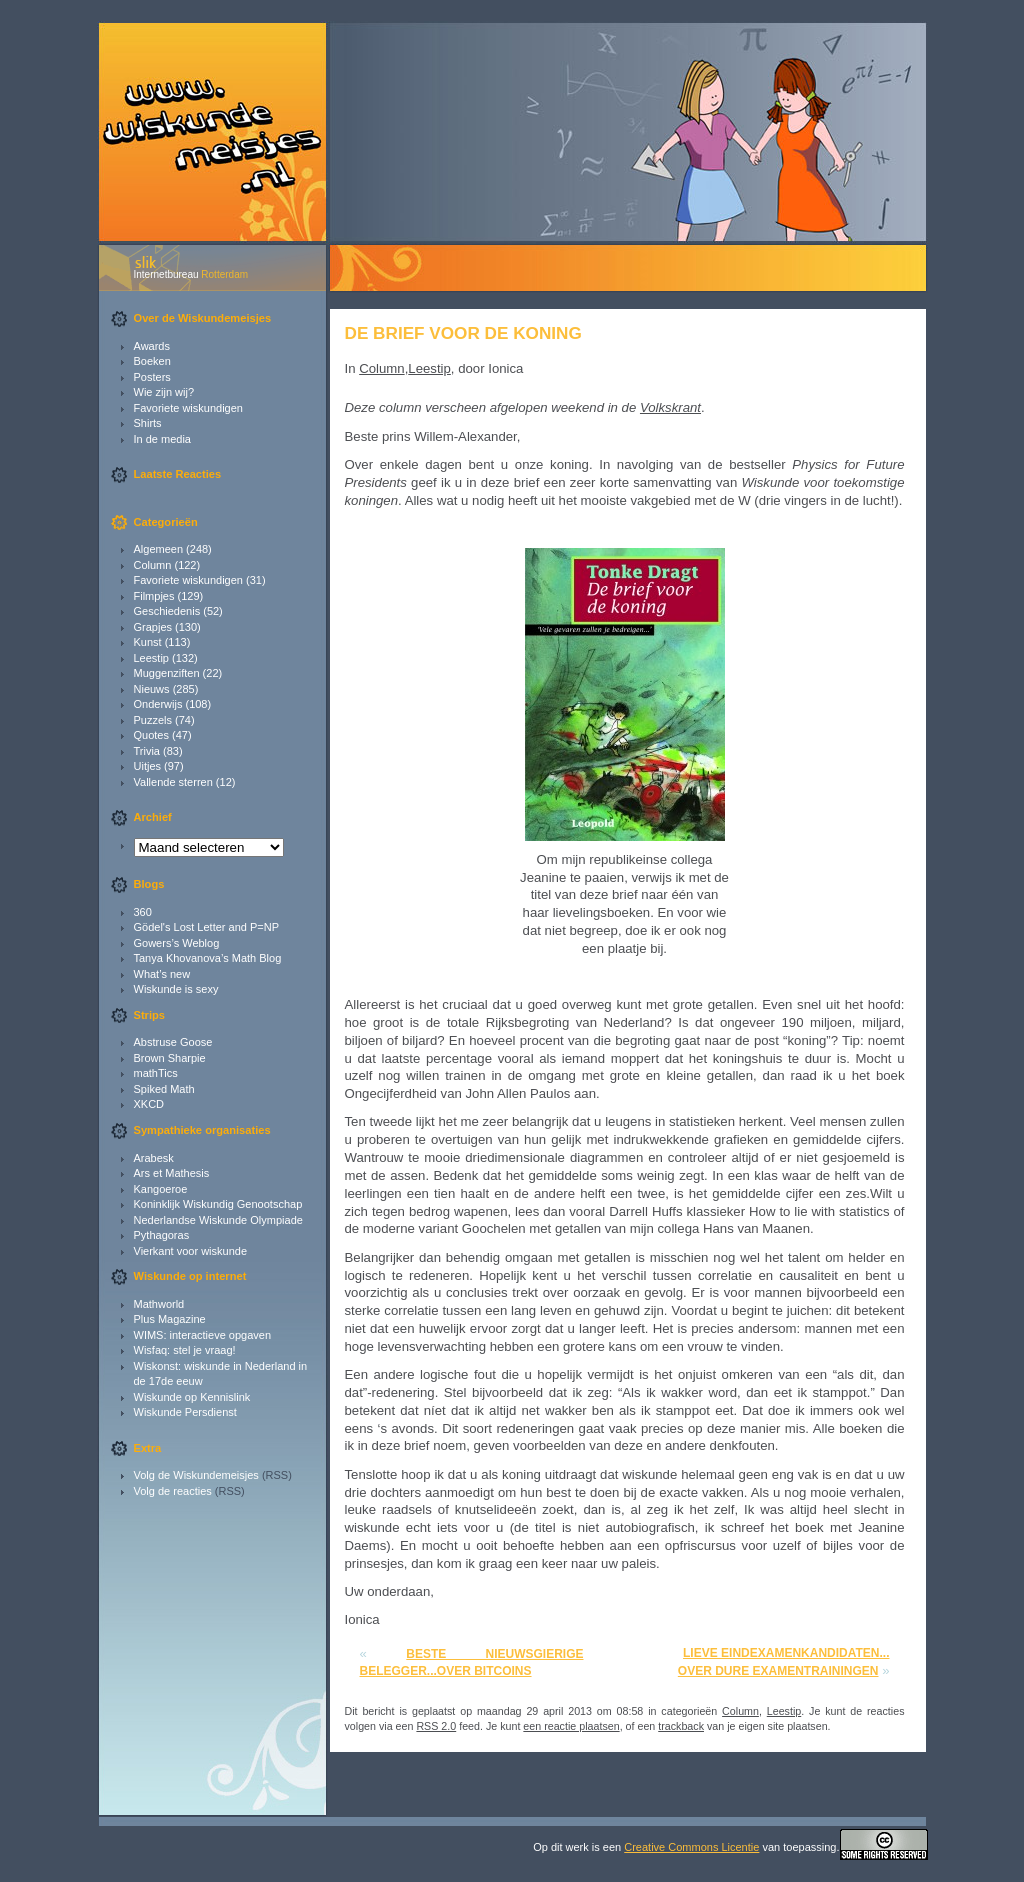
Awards (152, 346)
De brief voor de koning (463, 333)
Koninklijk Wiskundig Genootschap (218, 1204)
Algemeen (159, 549)
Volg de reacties (173, 1491)
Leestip (151, 658)
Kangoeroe (161, 1189)
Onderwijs (158, 704)
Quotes (151, 735)
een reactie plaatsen (571, 1726)
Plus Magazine (170, 1319)
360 (143, 912)
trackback (681, 1726)
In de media (162, 439)
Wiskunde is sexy (176, 989)
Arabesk (154, 1158)
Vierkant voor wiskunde (191, 1251)
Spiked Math (164, 1089)
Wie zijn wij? (164, 392)
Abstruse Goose (173, 1042)
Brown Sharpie (170, 1058)
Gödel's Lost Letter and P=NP (207, 927)
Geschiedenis (167, 611)
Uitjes (148, 766)
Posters (152, 377)
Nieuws (152, 689)
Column (153, 565)
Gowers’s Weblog (177, 943)
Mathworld (159, 1304)
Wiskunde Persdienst (185, 1412)
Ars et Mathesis (172, 1173)
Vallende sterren (173, 782)
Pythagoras (162, 1235)
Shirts (148, 423)
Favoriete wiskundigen (188, 408)
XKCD (149, 1104)
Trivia (147, 751)
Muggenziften (167, 673)
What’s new (162, 974)
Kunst (148, 642)
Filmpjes (154, 596)
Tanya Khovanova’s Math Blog (208, 958)
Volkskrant (670, 407)
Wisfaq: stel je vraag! (185, 1350)
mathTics (156, 1073)
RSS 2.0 (436, 1726)
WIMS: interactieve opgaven (203, 1335)
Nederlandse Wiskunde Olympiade (218, 1220)
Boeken (152, 361)
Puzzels (153, 720)
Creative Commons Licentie (691, 1847)
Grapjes (153, 627)
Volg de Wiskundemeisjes (196, 1475)
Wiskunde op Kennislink (192, 1397)
